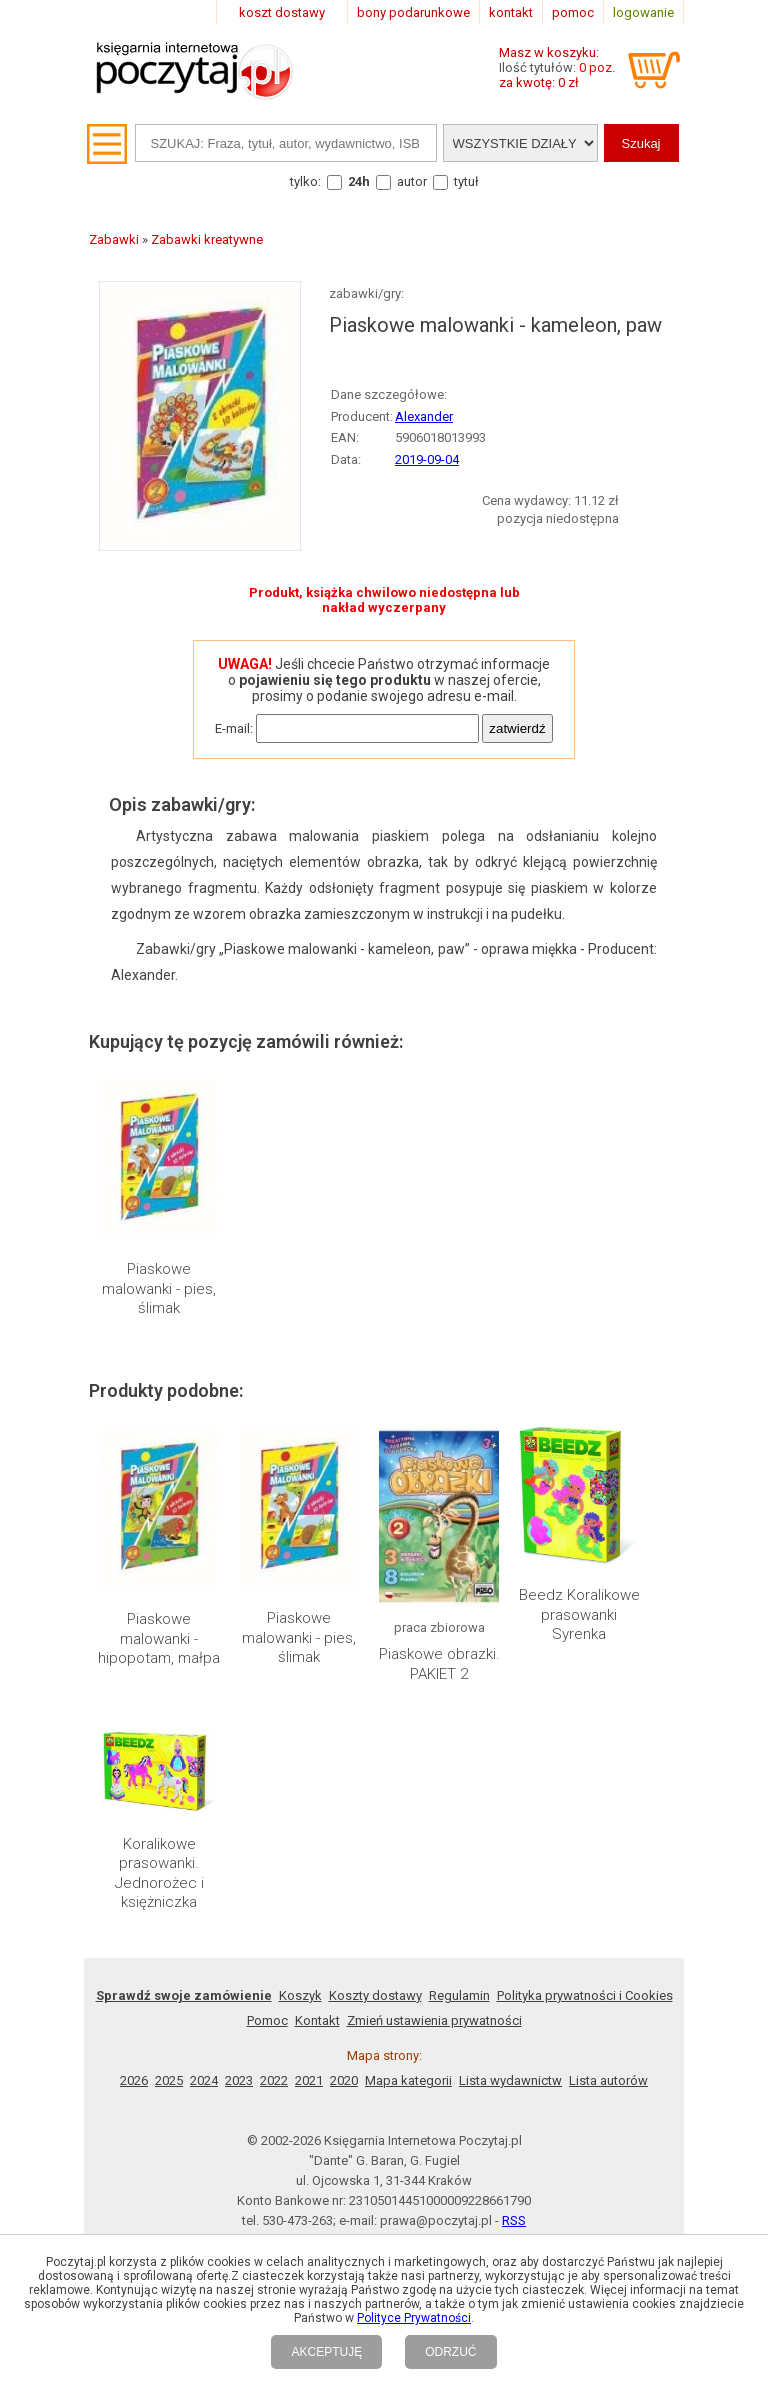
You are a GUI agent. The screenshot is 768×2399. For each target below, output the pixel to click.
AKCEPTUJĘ (326, 2352)
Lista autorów (608, 2080)
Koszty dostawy (375, 1995)
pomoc (573, 12)
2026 (134, 2080)
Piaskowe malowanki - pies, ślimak (159, 1288)
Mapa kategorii (408, 2080)
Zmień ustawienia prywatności (434, 2020)
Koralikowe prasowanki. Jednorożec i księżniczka (159, 1873)
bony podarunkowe (413, 12)
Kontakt (317, 2020)
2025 (169, 2080)
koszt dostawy (282, 12)
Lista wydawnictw (510, 2080)
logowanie (643, 12)
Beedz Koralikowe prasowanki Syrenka (579, 1614)
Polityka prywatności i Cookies (585, 1995)
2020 (344, 2080)
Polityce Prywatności (414, 2318)
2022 (274, 2080)
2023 (239, 2080)
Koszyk (300, 1995)
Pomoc (267, 2020)
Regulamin (459, 1995)
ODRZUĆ (450, 2352)
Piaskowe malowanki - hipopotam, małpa (159, 1638)
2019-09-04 (427, 459)
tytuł (466, 181)
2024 (204, 2080)
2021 (309, 2080)
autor (412, 181)
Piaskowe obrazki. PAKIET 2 (439, 1664)
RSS (514, 2220)
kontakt (511, 12)
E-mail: (234, 728)
